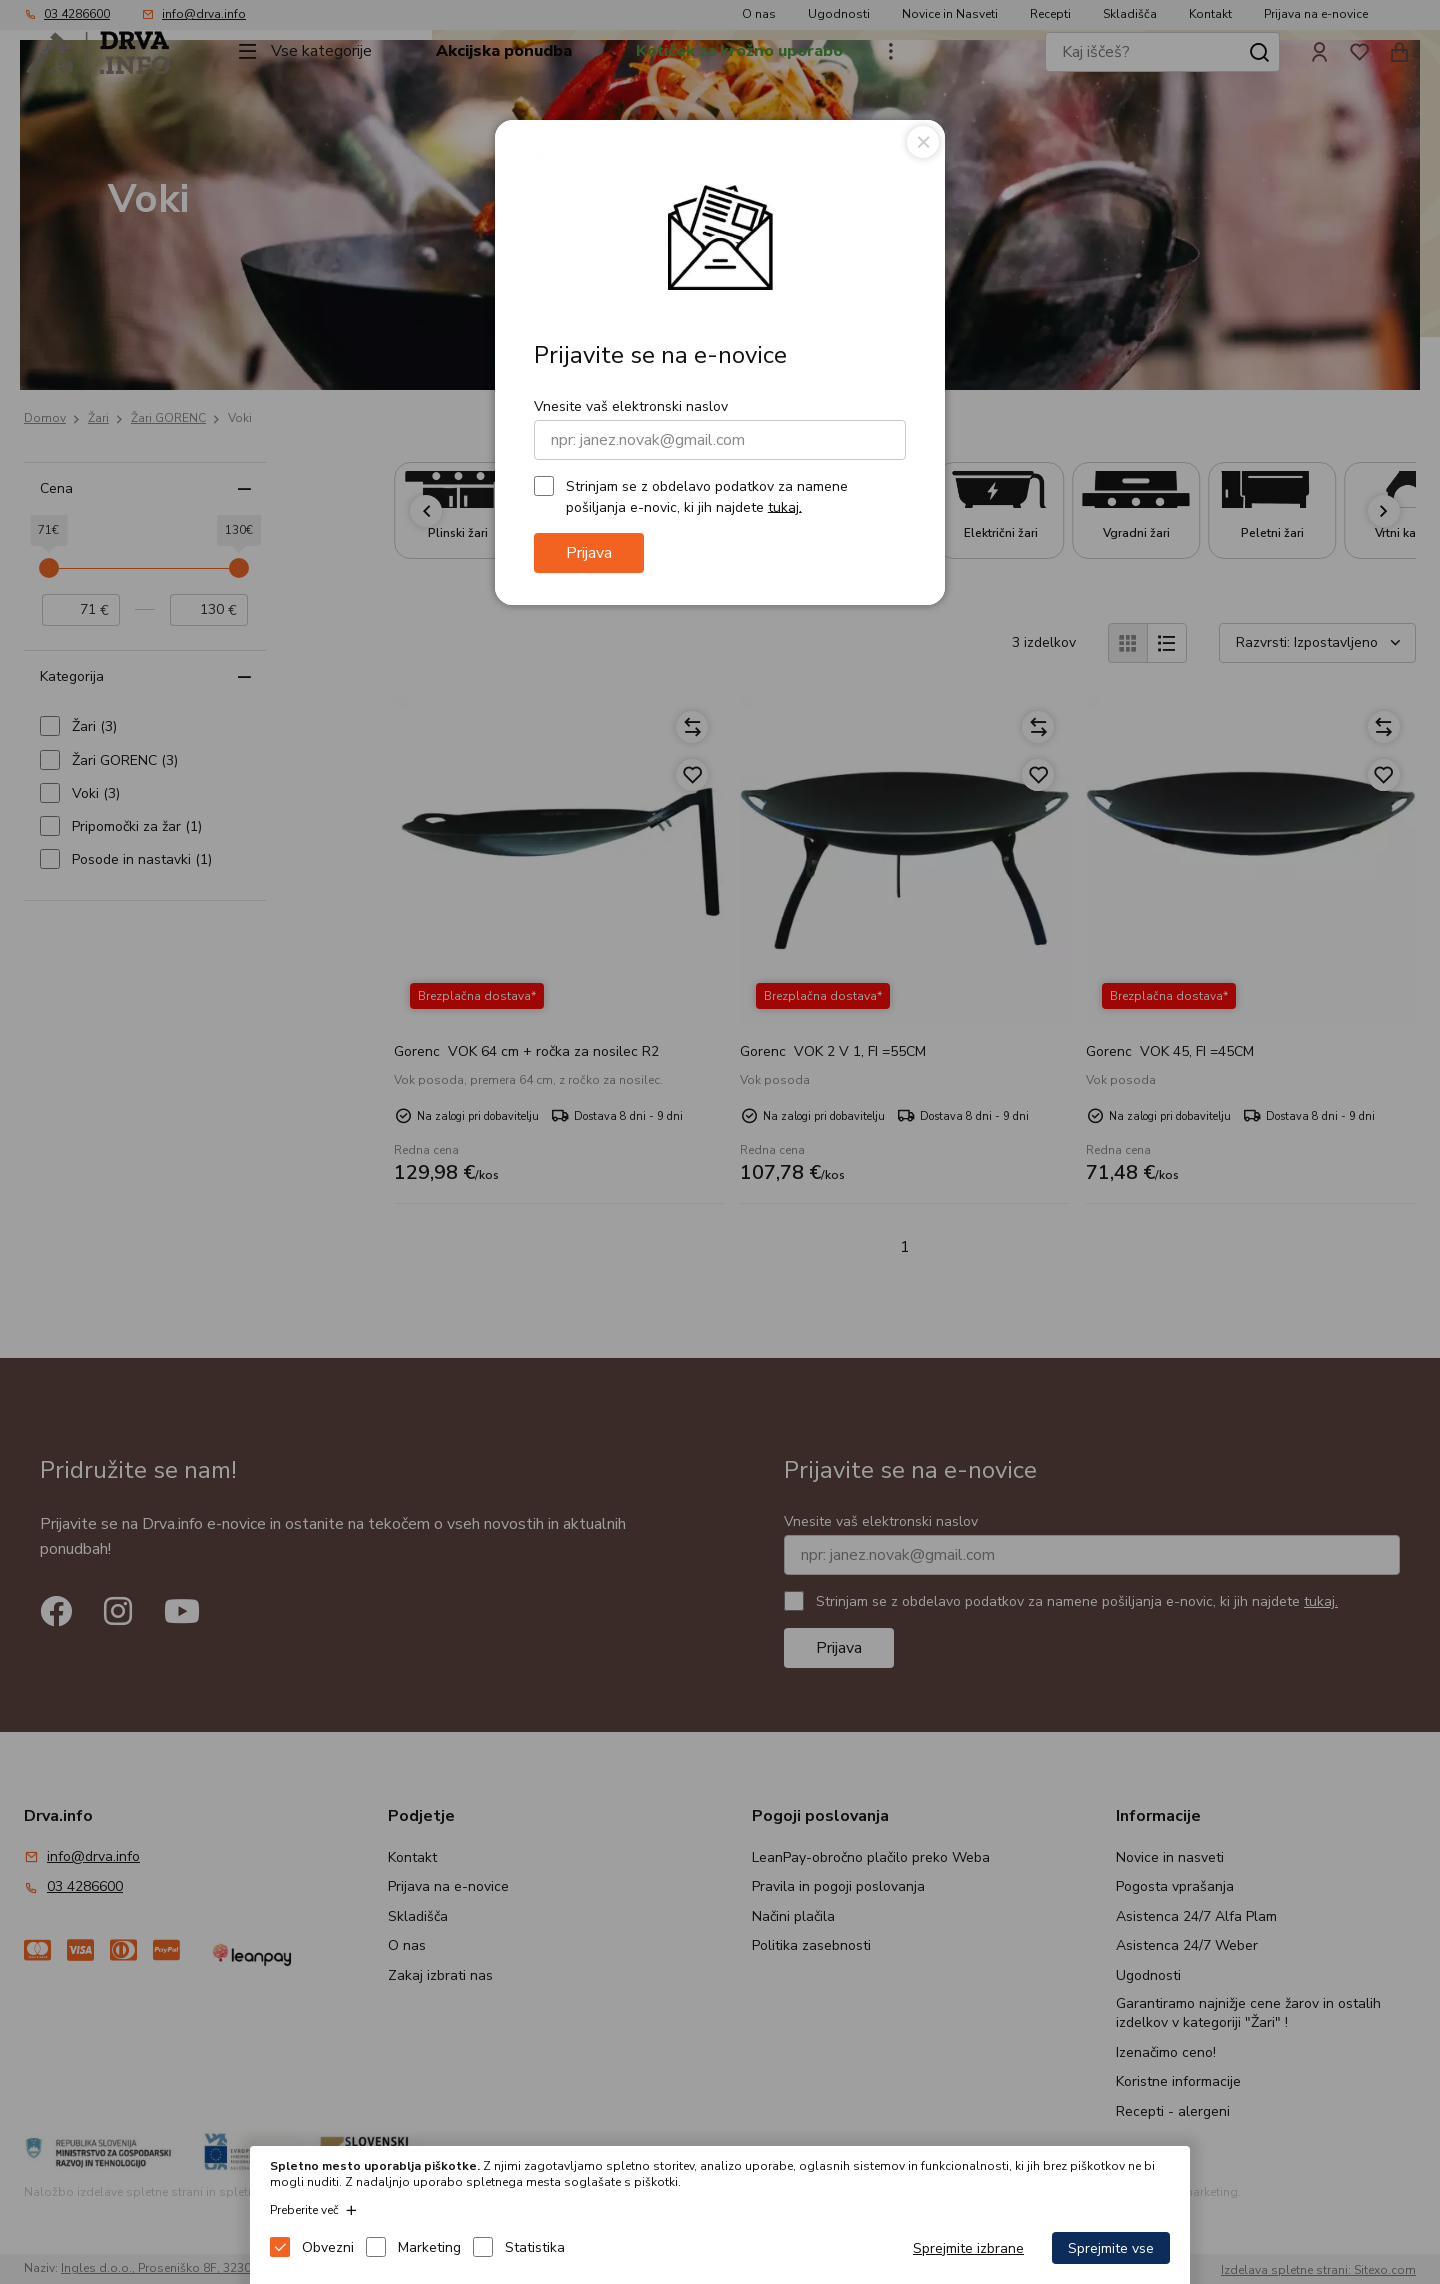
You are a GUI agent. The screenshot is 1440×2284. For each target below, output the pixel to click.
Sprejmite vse (1111, 2248)
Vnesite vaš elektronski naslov (631, 406)
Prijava (589, 553)
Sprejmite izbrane (968, 2248)
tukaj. (785, 506)
